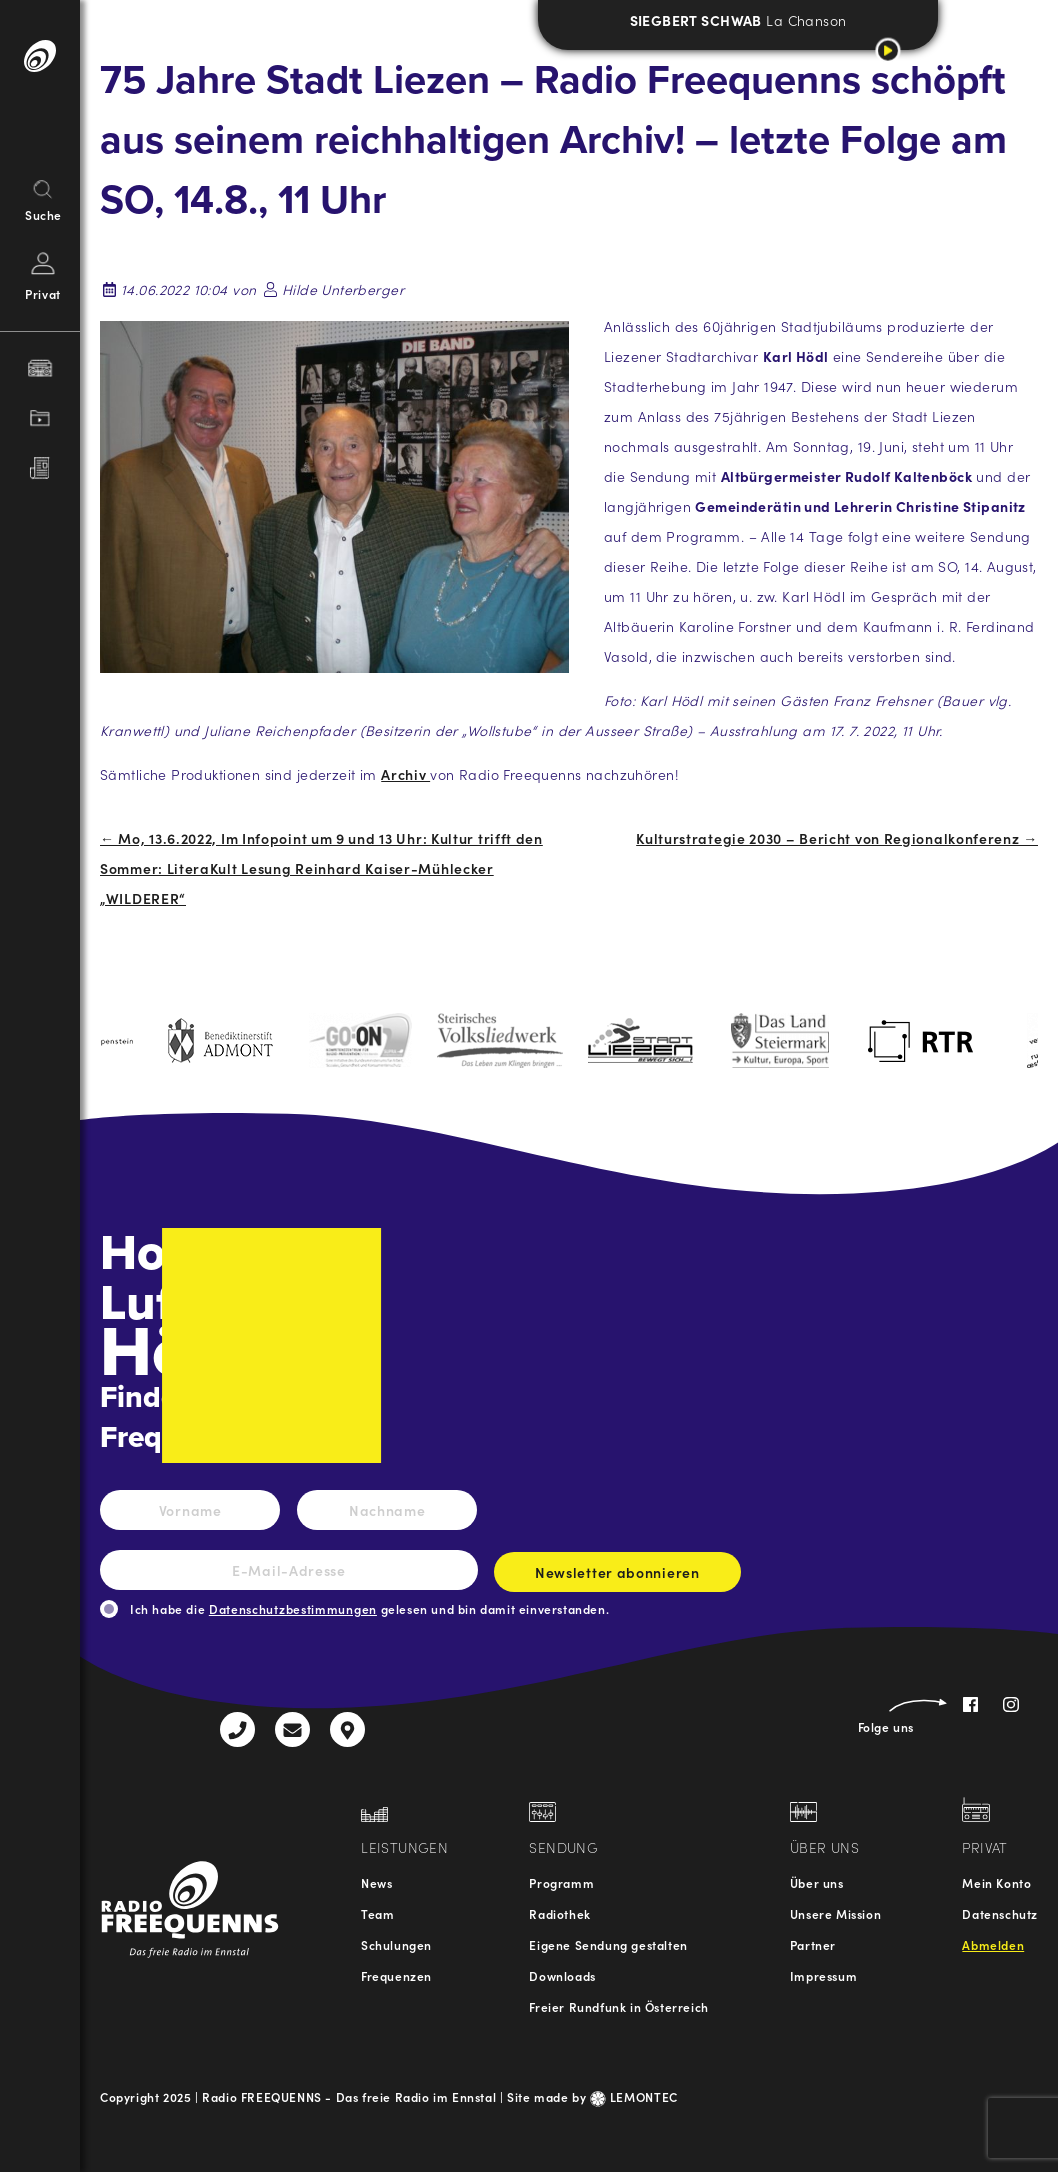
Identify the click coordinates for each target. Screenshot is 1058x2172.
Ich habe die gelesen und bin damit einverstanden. (369, 1608)
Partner (813, 1944)
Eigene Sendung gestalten (608, 1944)
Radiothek (559, 1913)
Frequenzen (396, 1975)
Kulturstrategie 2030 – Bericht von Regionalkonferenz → (837, 838)
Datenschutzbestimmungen (293, 1608)
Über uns (817, 1882)
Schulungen (396, 1944)
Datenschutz (1000, 1913)
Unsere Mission (835, 1913)
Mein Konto (996, 1882)
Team (377, 1913)
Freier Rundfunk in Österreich (618, 2006)
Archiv (405, 774)
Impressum (823, 1975)
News (376, 1882)
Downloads (562, 1975)
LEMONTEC (634, 2096)
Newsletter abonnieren (617, 1577)
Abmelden (993, 1944)
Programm (561, 1882)
